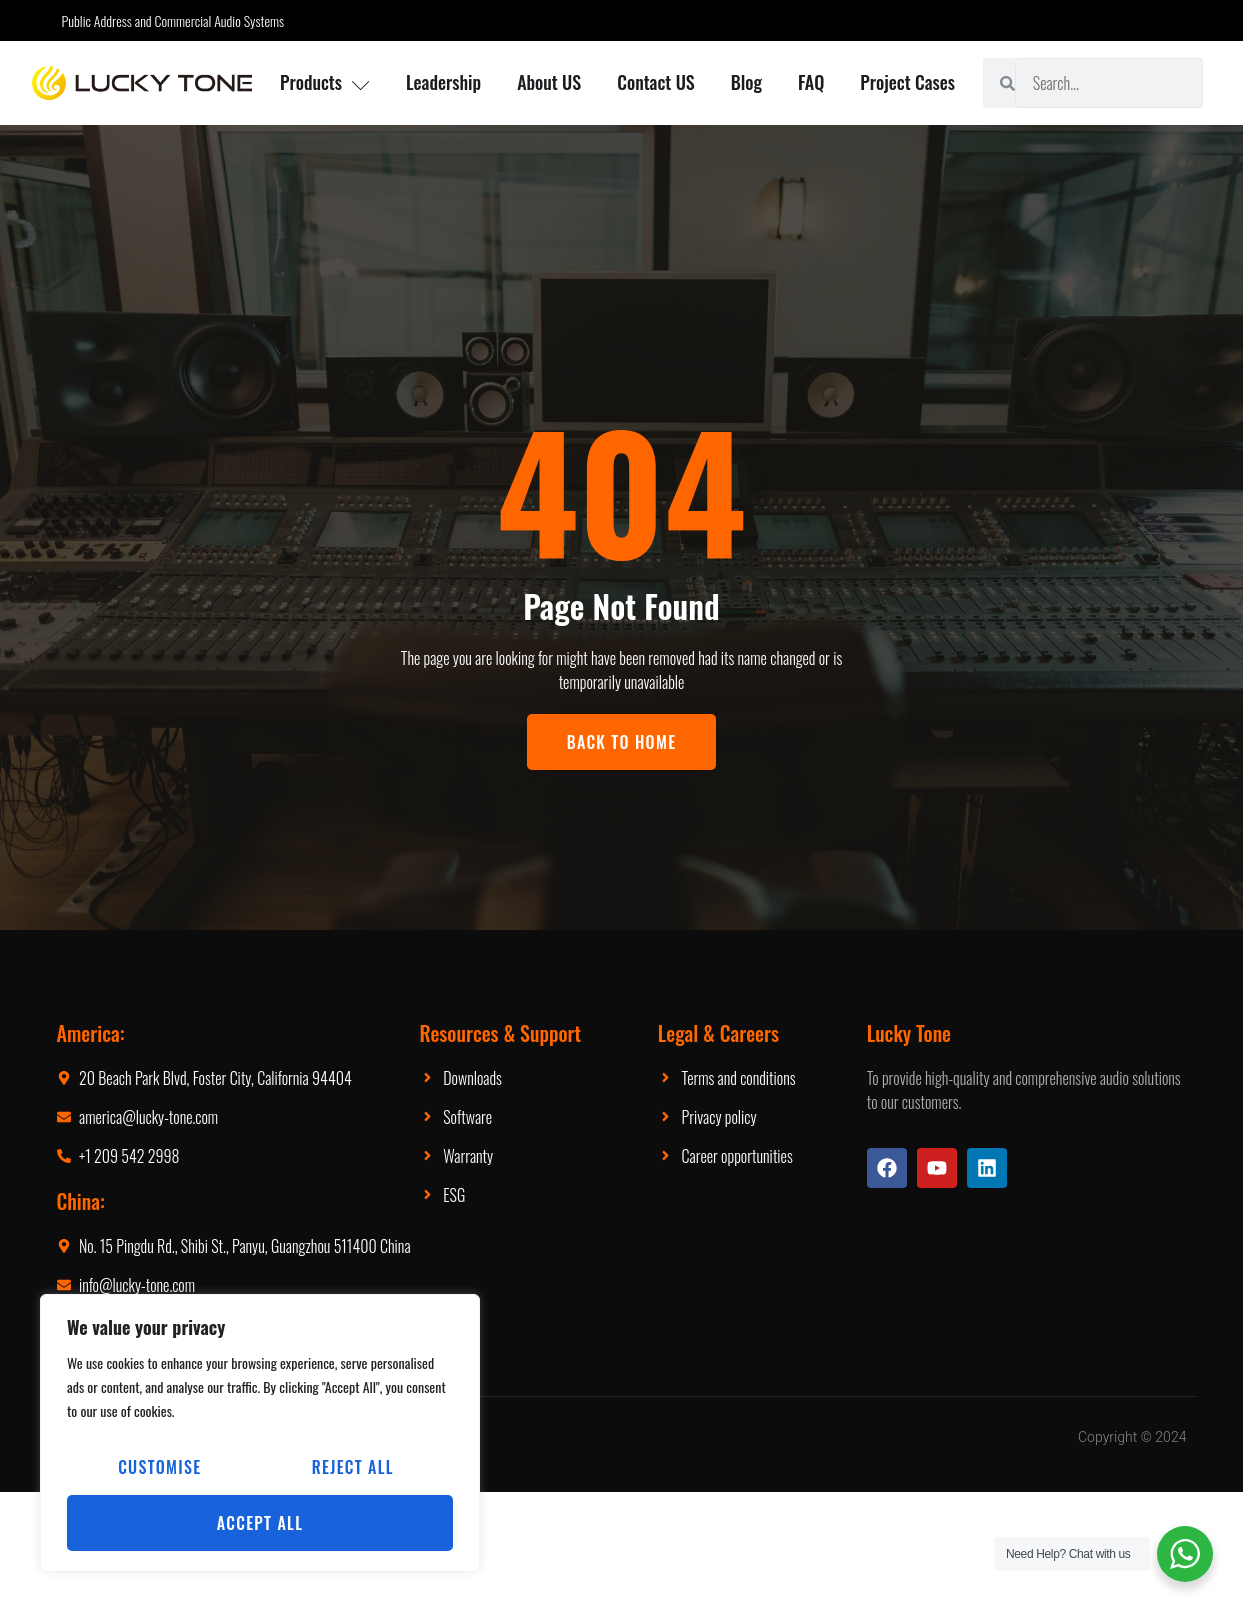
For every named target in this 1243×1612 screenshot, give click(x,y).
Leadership (443, 82)
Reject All (353, 1467)
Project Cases (907, 82)
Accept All (260, 1523)
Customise (159, 1467)
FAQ (811, 82)
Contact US (656, 82)
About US (549, 82)
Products (325, 82)
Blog (746, 82)
